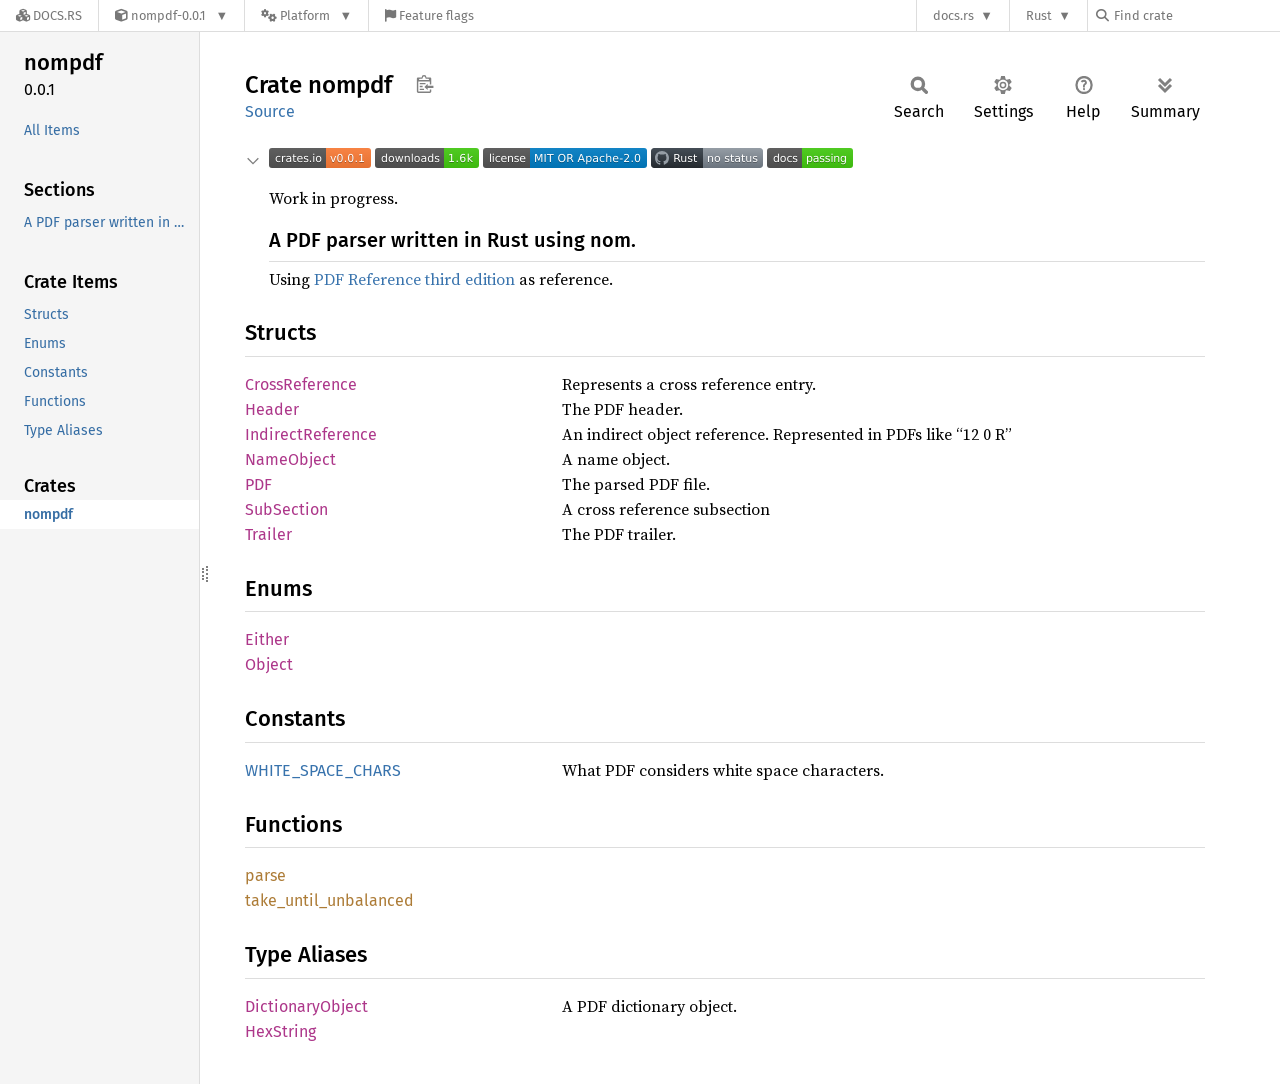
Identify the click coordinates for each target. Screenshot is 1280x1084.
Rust (1039, 15)
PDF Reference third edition (414, 279)
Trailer (268, 534)
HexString (280, 1031)
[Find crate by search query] (1196, 15)
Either (267, 639)
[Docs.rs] (49, 15)
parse (265, 875)
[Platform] (306, 15)
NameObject (290, 459)
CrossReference (301, 384)
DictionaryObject (306, 1006)
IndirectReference (311, 434)
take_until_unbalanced (329, 900)
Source (270, 111)
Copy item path (424, 84)
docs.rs (953, 15)
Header (272, 409)
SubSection (286, 509)
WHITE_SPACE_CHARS (323, 770)
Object (269, 664)
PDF (258, 484)
